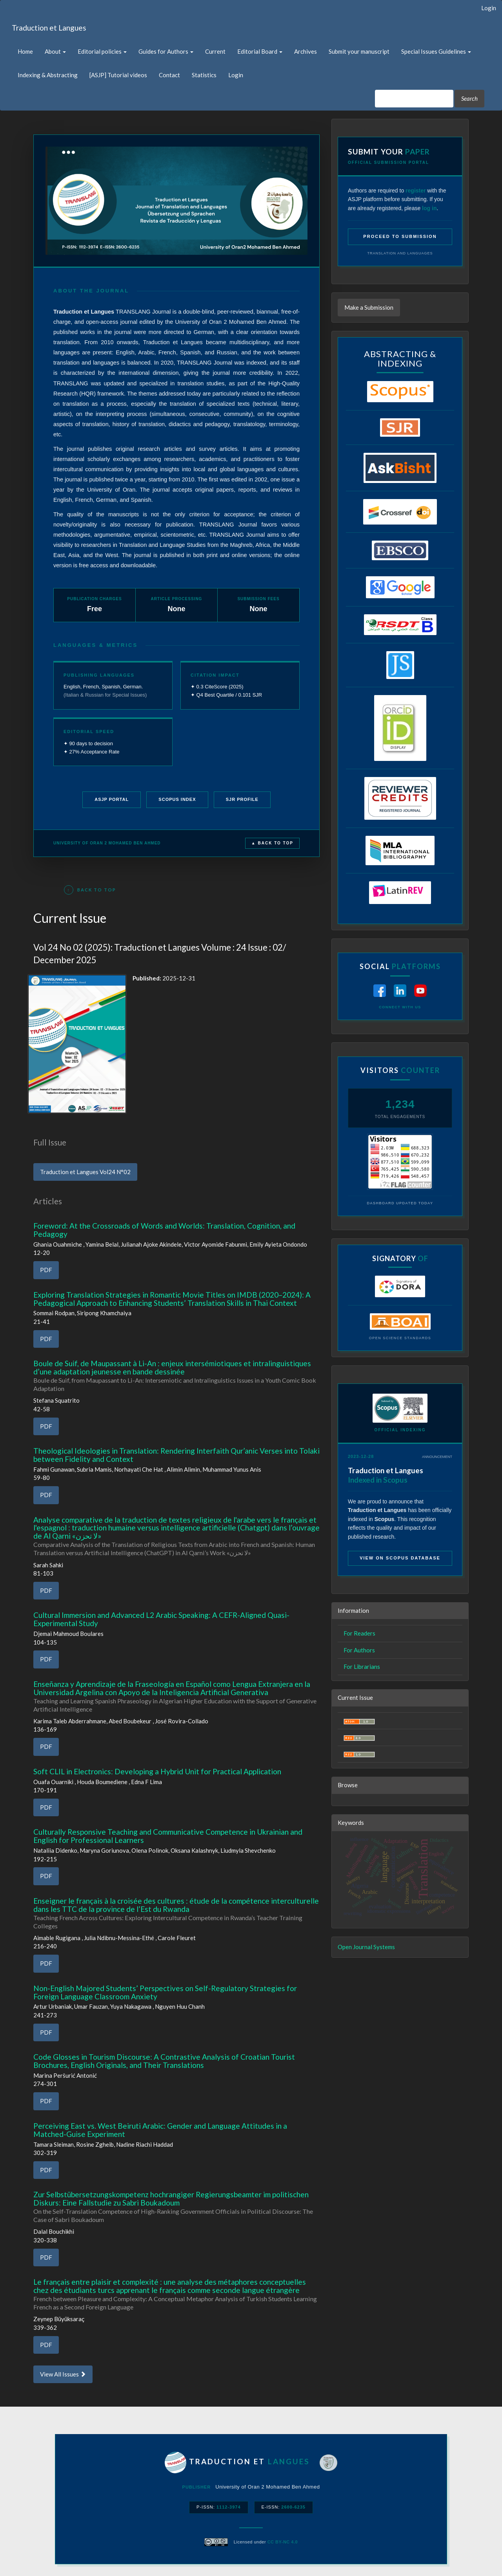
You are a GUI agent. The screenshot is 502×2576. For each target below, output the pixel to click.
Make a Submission (368, 307)
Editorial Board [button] (259, 51)
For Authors (359, 1650)
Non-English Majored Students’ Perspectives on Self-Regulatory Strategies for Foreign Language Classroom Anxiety (165, 1992)
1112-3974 (228, 2507)
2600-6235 (293, 2507)
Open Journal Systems (366, 1946)
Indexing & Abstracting (48, 74)
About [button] (55, 51)
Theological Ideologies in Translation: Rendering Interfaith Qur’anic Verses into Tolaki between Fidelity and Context (176, 1454)
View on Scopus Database (400, 1558)
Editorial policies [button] (102, 51)
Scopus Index (177, 799)
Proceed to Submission (400, 236)
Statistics (204, 74)
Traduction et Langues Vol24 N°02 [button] (85, 1171)
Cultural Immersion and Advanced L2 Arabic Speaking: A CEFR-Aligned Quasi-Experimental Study (161, 1619)
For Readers (359, 1633)
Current (215, 51)
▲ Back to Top (272, 843)
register (416, 190)
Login (488, 7)
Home (25, 51)
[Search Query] (414, 98)
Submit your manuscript (359, 51)
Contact (169, 74)
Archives (305, 51)
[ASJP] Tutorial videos (118, 74)
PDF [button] (46, 1269)
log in (429, 208)
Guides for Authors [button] (165, 51)
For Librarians (362, 1666)
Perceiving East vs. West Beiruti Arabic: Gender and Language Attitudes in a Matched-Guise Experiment (160, 2129)
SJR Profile (242, 799)
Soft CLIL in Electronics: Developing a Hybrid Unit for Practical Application (157, 1771)
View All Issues (63, 2374)
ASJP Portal (112, 799)
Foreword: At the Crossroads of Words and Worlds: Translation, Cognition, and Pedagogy (164, 1229)
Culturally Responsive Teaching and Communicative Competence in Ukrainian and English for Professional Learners (167, 1835)
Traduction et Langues (49, 27)
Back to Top (90, 890)
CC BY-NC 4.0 (282, 2542)
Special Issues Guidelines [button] (436, 51)
